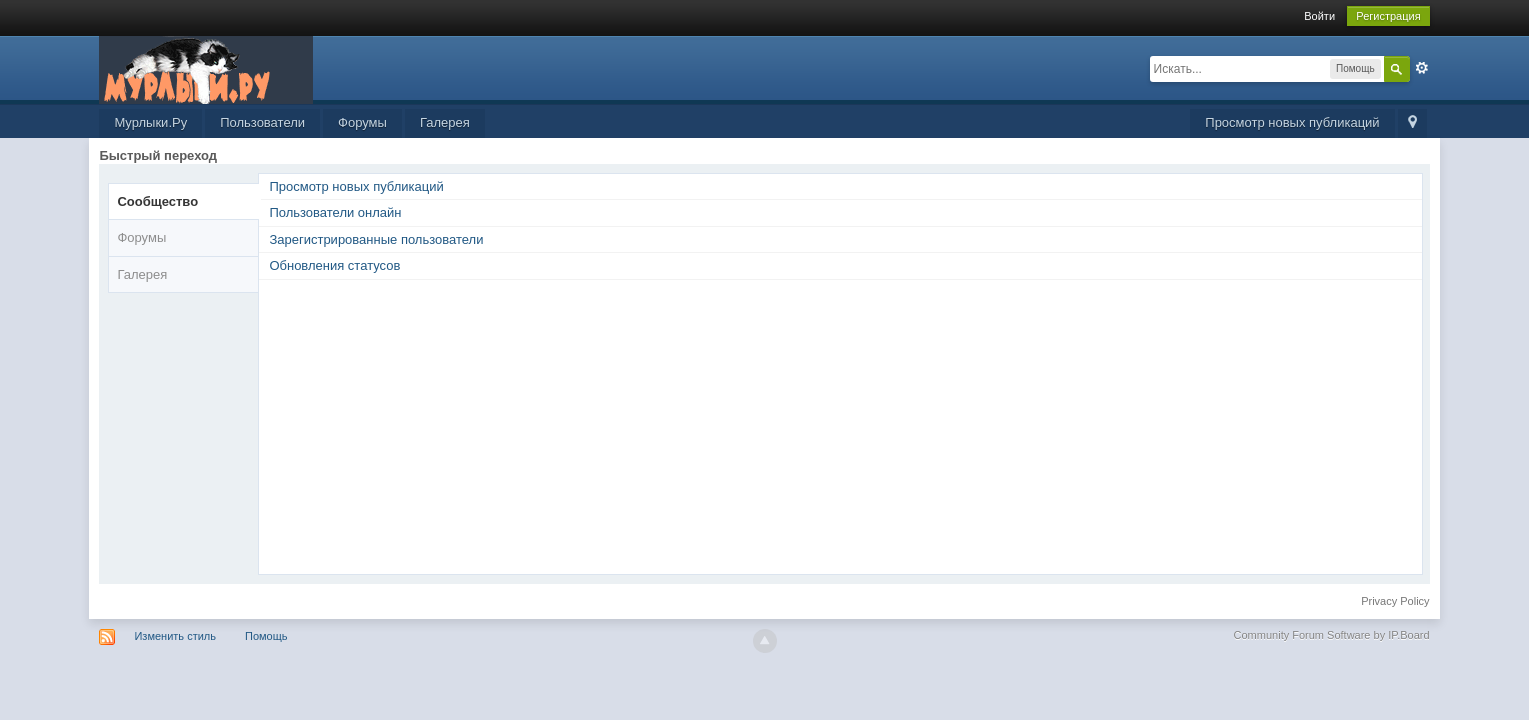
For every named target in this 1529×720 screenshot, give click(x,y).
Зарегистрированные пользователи (376, 239)
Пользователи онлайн (335, 212)
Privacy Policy (1395, 601)
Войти (1319, 16)
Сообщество (157, 201)
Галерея (445, 122)
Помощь (266, 636)
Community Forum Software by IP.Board (1332, 635)
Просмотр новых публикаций (1292, 122)
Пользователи (262, 122)
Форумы (362, 122)
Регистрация (1388, 16)
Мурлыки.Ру (150, 122)
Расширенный (1422, 68)
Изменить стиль (175, 636)
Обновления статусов (334, 265)
